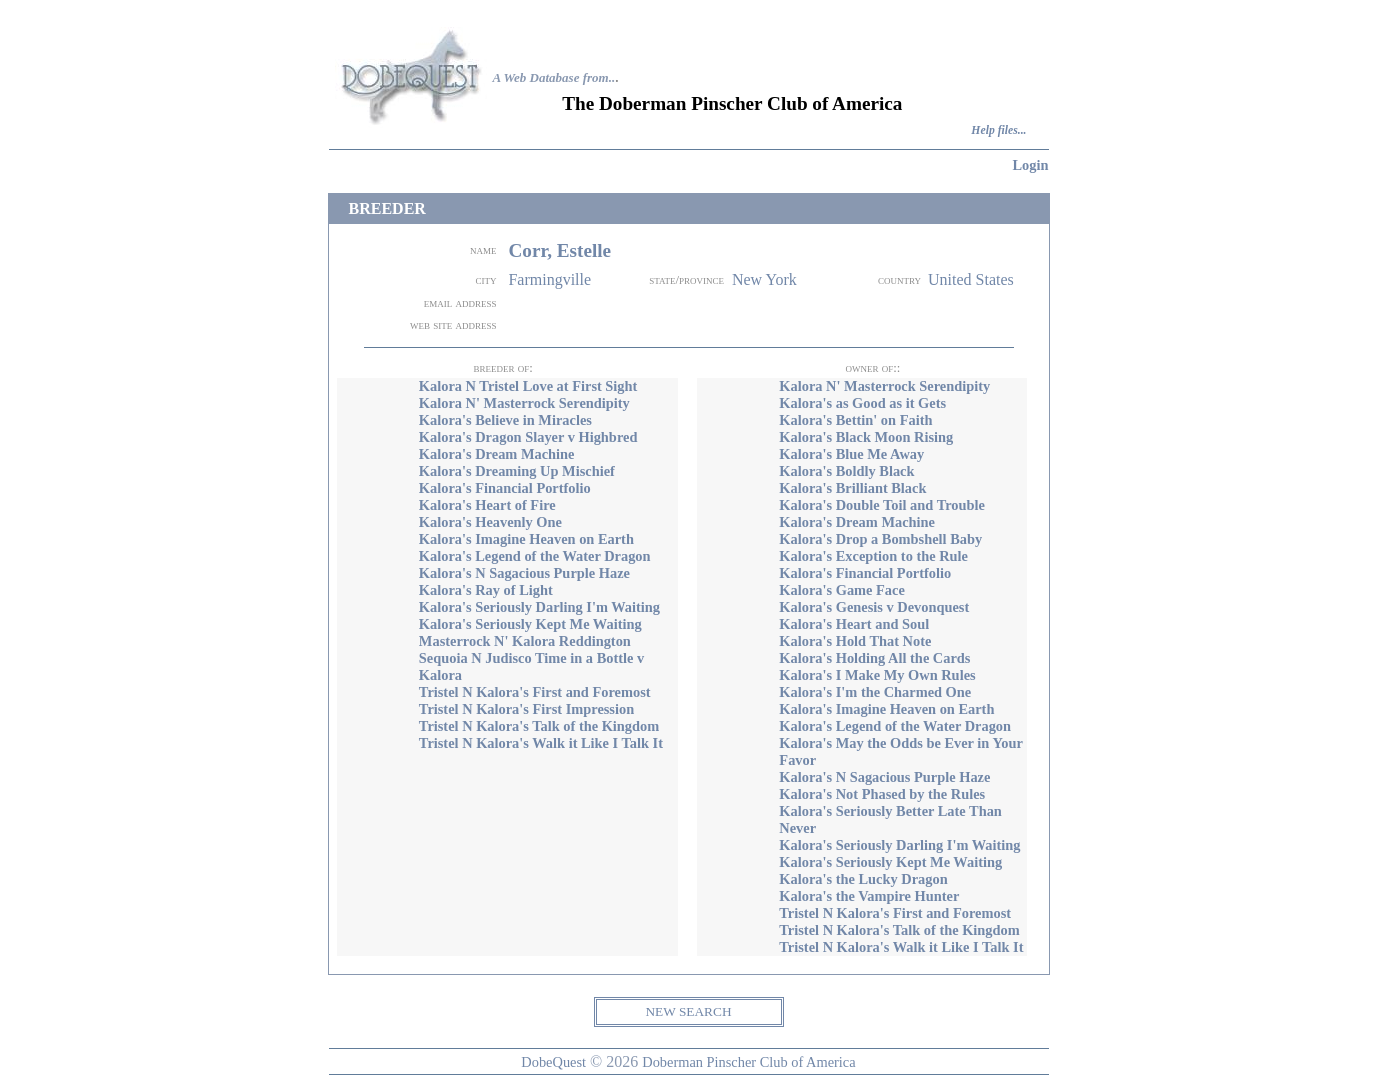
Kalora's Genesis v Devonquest (874, 607)
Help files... (998, 130)
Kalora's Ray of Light (486, 590)
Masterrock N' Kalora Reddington (525, 641)
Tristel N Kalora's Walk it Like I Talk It (541, 743)
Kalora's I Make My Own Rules (877, 675)
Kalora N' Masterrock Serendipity (524, 403)
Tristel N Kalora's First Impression (526, 709)
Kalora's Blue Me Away (851, 454)
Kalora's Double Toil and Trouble (882, 505)
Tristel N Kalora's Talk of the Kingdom (539, 726)
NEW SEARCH (688, 1011)
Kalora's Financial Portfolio (505, 488)
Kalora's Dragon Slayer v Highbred (528, 437)
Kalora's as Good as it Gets (862, 403)
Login (1031, 165)
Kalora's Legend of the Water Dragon (535, 556)
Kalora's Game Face (841, 590)
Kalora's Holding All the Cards (874, 658)
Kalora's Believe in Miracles (505, 420)
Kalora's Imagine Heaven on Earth (526, 539)
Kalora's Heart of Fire (487, 505)
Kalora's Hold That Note (855, 641)
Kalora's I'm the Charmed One (875, 692)
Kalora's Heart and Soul (854, 624)
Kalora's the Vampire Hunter (869, 896)
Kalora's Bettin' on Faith (855, 420)
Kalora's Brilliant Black (852, 488)
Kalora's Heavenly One (490, 522)
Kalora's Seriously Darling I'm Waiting (539, 607)
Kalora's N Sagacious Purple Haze (524, 573)
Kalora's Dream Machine (497, 454)
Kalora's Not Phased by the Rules (882, 794)
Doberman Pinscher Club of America (748, 1062)
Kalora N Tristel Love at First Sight (528, 386)
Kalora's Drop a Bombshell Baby (880, 539)
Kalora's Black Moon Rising (866, 437)
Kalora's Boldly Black (846, 471)
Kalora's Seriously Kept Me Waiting (530, 624)
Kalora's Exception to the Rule (873, 556)
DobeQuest (553, 1062)
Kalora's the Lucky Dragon (863, 879)
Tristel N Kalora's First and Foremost (535, 692)
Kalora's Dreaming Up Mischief (517, 471)
